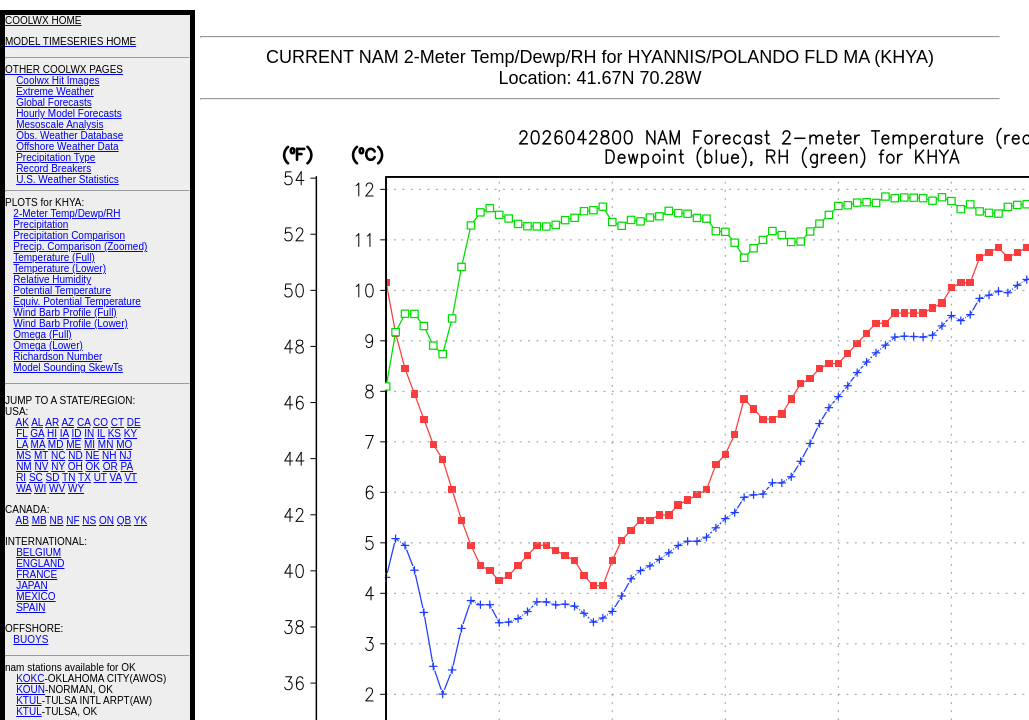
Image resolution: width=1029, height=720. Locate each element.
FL (21, 433)
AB (22, 520)
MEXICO (35, 596)
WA (23, 488)
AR (52, 422)
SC (36, 477)
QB (124, 520)
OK (92, 466)
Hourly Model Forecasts (69, 113)
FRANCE (36, 574)
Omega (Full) (42, 334)
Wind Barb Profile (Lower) (70, 323)
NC (58, 455)
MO (124, 444)
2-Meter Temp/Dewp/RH (66, 213)
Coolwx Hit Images (57, 80)
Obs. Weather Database (69, 135)
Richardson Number (57, 356)
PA (126, 466)
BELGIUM (38, 552)
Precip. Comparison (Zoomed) (80, 246)
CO (100, 422)
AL (37, 422)
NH (109, 455)
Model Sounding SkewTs (68, 367)
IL (101, 433)
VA (116, 477)
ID (76, 433)
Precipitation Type (55, 157)
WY (76, 488)
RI (21, 477)
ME (73, 444)
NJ (125, 455)
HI (52, 433)
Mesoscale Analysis (59, 124)
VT (130, 477)
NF (72, 520)
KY (130, 433)
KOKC (30, 678)
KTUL (29, 700)
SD (53, 477)
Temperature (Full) (54, 257)
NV (41, 466)
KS (114, 433)
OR (110, 466)
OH (75, 466)
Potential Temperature (62, 290)
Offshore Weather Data (67, 146)
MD (56, 444)
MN (106, 444)
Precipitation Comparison (69, 235)
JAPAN (32, 585)
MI (89, 444)
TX (84, 477)
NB (56, 520)
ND (75, 455)
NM (24, 466)
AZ (67, 422)
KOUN (30, 689)
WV (57, 488)
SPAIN (30, 607)
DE (134, 422)
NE (92, 455)
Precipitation (40, 224)
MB (39, 520)
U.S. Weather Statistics (67, 179)
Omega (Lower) (47, 345)
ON (106, 520)
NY (58, 466)
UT (100, 477)
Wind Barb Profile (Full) (64, 312)
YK (140, 520)
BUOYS (30, 639)
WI (40, 488)
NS (89, 520)
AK (22, 422)
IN (89, 433)
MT (41, 455)
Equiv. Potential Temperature (76, 301)
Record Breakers (53, 168)
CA (83, 422)
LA (22, 444)
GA (37, 433)
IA (64, 433)
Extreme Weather (55, 91)
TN (68, 477)
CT (117, 422)
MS (23, 455)
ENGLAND (40, 563)
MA (38, 444)
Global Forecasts (54, 102)
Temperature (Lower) (59, 268)
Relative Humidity (52, 279)
